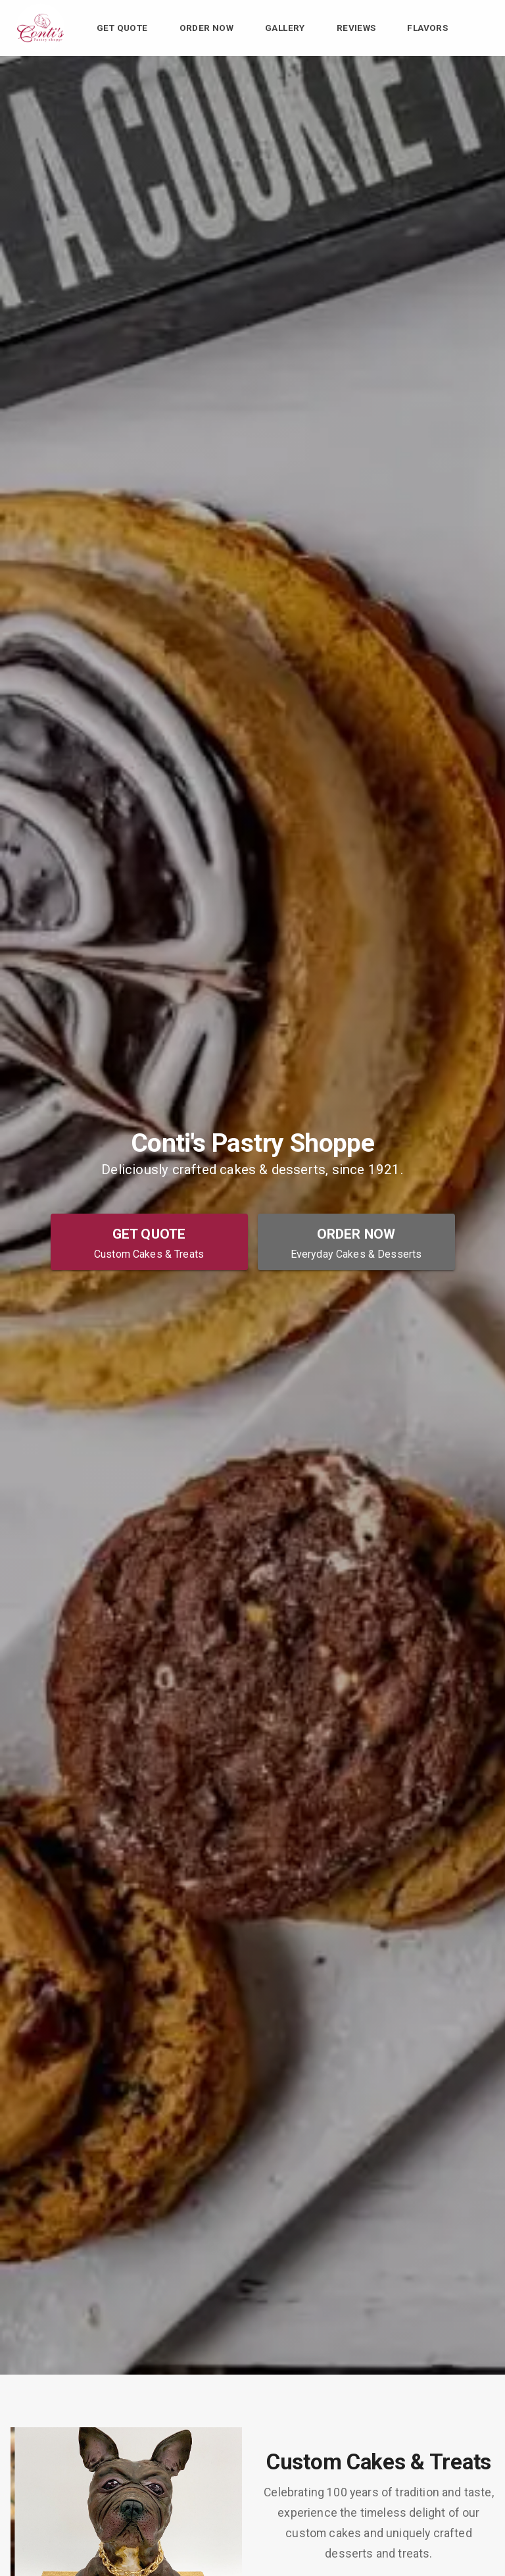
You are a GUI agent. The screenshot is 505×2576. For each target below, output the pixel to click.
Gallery (285, 28)
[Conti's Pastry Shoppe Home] (40, 28)
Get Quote (122, 28)
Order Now (206, 28)
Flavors (427, 28)
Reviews (356, 28)
